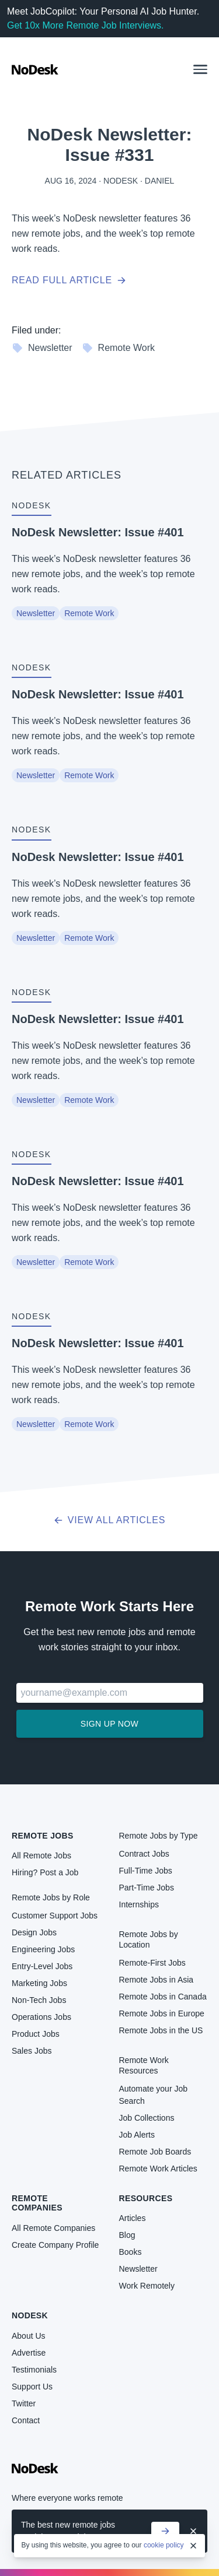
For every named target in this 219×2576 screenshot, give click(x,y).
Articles (132, 2218)
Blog (127, 2235)
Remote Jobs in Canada (163, 1996)
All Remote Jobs (41, 1855)
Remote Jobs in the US (161, 2030)
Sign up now (109, 1723)
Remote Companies (37, 2203)
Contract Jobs (144, 1853)
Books (130, 2252)
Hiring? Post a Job (45, 1872)
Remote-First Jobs (152, 1962)
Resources (146, 2198)
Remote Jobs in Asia (156, 1979)
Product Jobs (36, 2034)
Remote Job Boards (155, 2151)
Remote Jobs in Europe (161, 2013)
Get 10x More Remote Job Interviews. (85, 25)
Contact (26, 2420)
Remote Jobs (43, 1835)
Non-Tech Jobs (39, 2000)
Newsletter (42, 348)
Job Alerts (137, 2134)
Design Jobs (34, 1932)
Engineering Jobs (43, 1949)
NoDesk (30, 2315)
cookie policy (164, 2545)
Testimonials (34, 2369)
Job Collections (147, 2117)
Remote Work (118, 348)
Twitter (24, 2403)
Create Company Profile (55, 2245)
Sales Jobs (31, 2050)
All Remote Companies (53, 2228)
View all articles (109, 1520)
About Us (29, 2335)
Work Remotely (147, 2285)
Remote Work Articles (158, 2168)
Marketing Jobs (39, 1983)
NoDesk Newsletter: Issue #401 (98, 532)
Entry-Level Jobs (42, 1966)
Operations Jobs (41, 2017)
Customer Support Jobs (55, 1915)
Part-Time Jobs (146, 1887)
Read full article (69, 280)
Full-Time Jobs (145, 1870)
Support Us (32, 2386)
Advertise (29, 2352)
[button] (200, 69)
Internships (139, 1904)
